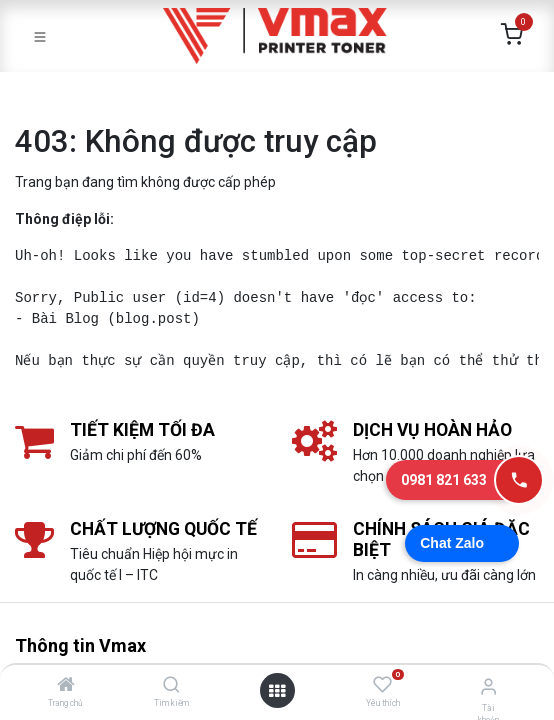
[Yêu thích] (382, 685)
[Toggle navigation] (40, 36)
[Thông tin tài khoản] (488, 686)
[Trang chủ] (66, 686)
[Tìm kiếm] (171, 686)
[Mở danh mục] (277, 691)
